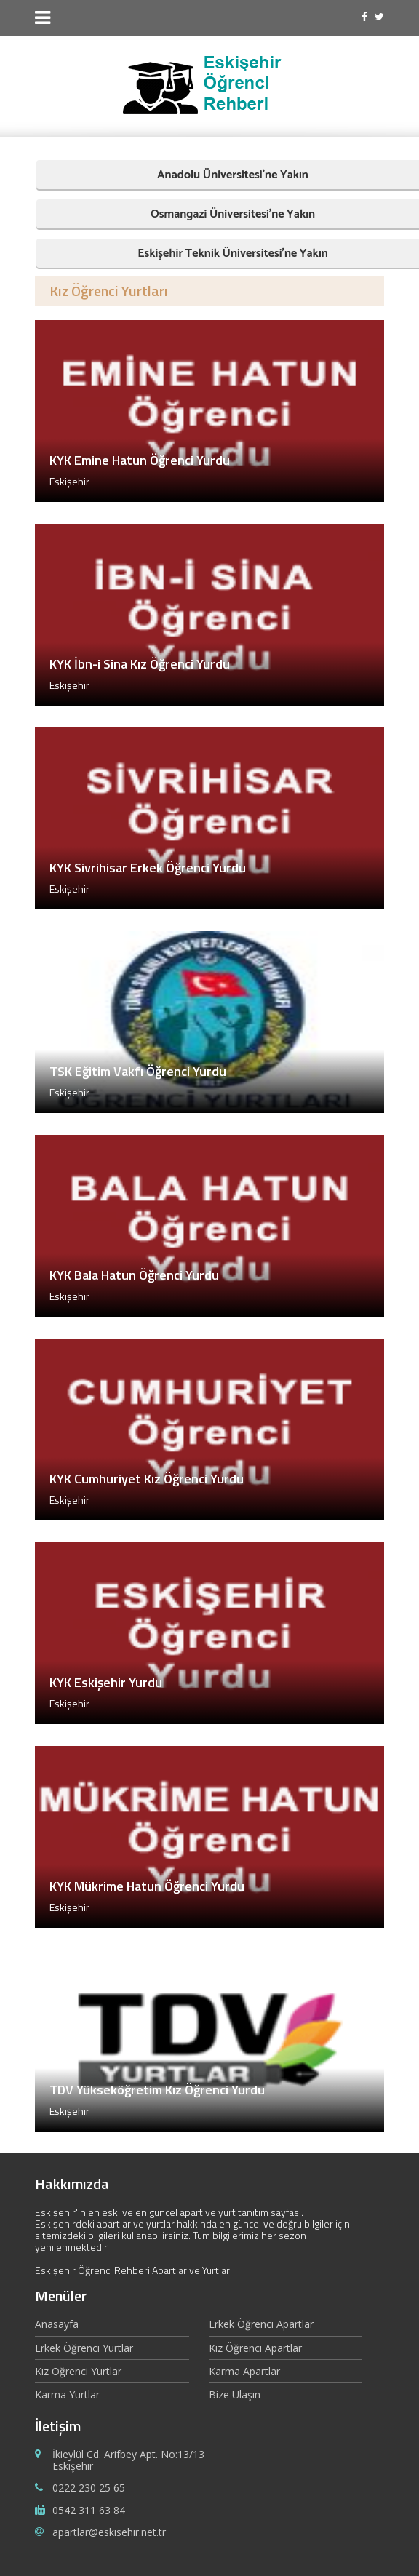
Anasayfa (57, 2324)
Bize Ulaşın (234, 2394)
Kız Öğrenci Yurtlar (78, 2371)
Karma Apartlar (244, 2371)
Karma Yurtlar (67, 2394)
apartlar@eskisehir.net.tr (109, 2532)
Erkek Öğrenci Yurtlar (84, 2348)
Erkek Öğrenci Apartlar (261, 2324)
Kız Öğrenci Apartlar (255, 2348)
